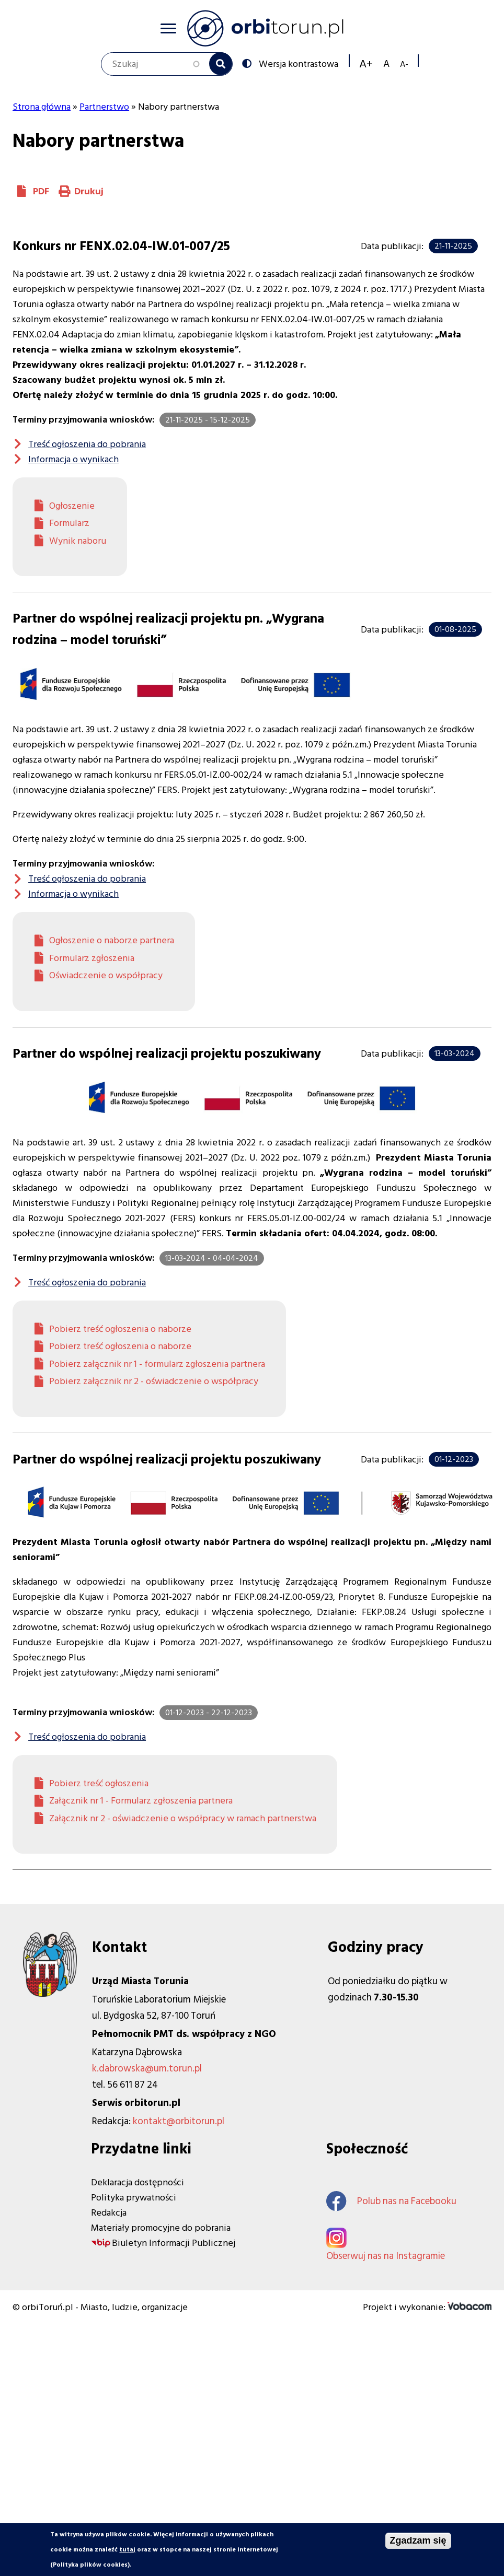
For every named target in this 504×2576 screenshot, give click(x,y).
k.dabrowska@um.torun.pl (147, 2068)
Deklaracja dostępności (137, 2182)
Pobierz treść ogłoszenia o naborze (120, 1329)
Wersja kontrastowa (297, 63)
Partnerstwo (104, 106)
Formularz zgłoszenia (91, 958)
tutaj (127, 2550)
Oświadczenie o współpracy (106, 975)
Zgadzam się (418, 2540)
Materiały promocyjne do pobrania (161, 2227)
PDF (41, 191)
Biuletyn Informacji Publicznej (173, 2243)
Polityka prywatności (133, 2197)
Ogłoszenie (72, 505)
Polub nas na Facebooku (391, 2201)
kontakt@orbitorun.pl (178, 2121)
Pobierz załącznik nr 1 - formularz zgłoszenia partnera (157, 1364)
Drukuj (89, 191)
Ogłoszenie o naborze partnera (111, 940)
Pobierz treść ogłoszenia (98, 1783)
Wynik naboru (77, 540)
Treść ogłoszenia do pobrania (87, 444)
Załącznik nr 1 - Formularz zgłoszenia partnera (141, 1800)
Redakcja (109, 2212)
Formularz (69, 523)
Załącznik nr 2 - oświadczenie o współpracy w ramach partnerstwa (182, 1818)
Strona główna (42, 106)
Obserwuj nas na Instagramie (385, 2256)
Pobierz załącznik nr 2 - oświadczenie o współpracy (153, 1381)
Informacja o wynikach (73, 459)
